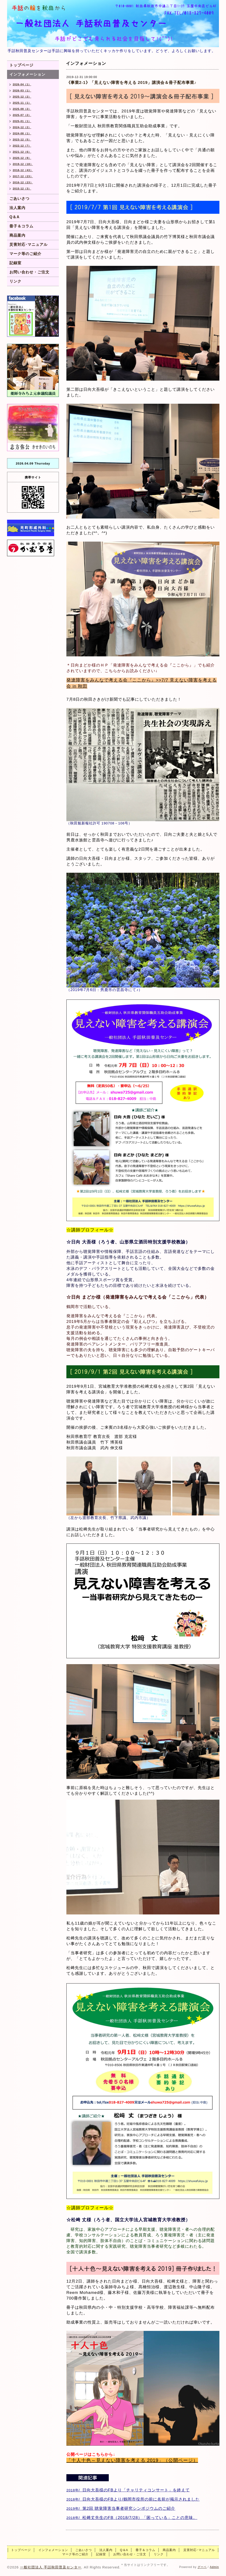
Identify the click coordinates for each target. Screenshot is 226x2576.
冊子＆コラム (21, 226)
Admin (214, 2567)
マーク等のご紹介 (25, 254)
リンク (15, 281)
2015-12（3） (22, 188)
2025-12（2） (22, 96)
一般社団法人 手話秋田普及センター (50, 2567)
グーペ (202, 2567)
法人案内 (17, 208)
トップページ (21, 65)
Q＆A (14, 217)
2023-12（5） (22, 139)
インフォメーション (27, 74)
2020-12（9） (22, 157)
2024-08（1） (22, 133)
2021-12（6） (22, 151)
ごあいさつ (19, 199)
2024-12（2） (22, 127)
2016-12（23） (23, 182)
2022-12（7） (22, 145)
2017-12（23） (23, 176)
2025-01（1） (22, 121)
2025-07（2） (22, 115)
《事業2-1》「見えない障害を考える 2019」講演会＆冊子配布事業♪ (131, 82)
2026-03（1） (22, 90)
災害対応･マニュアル (28, 245)
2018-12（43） (23, 170)
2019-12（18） (23, 164)
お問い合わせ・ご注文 (29, 272)
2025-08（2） (22, 108)
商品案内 (17, 235)
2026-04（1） (22, 84)
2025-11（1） (22, 102)
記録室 (15, 263)
